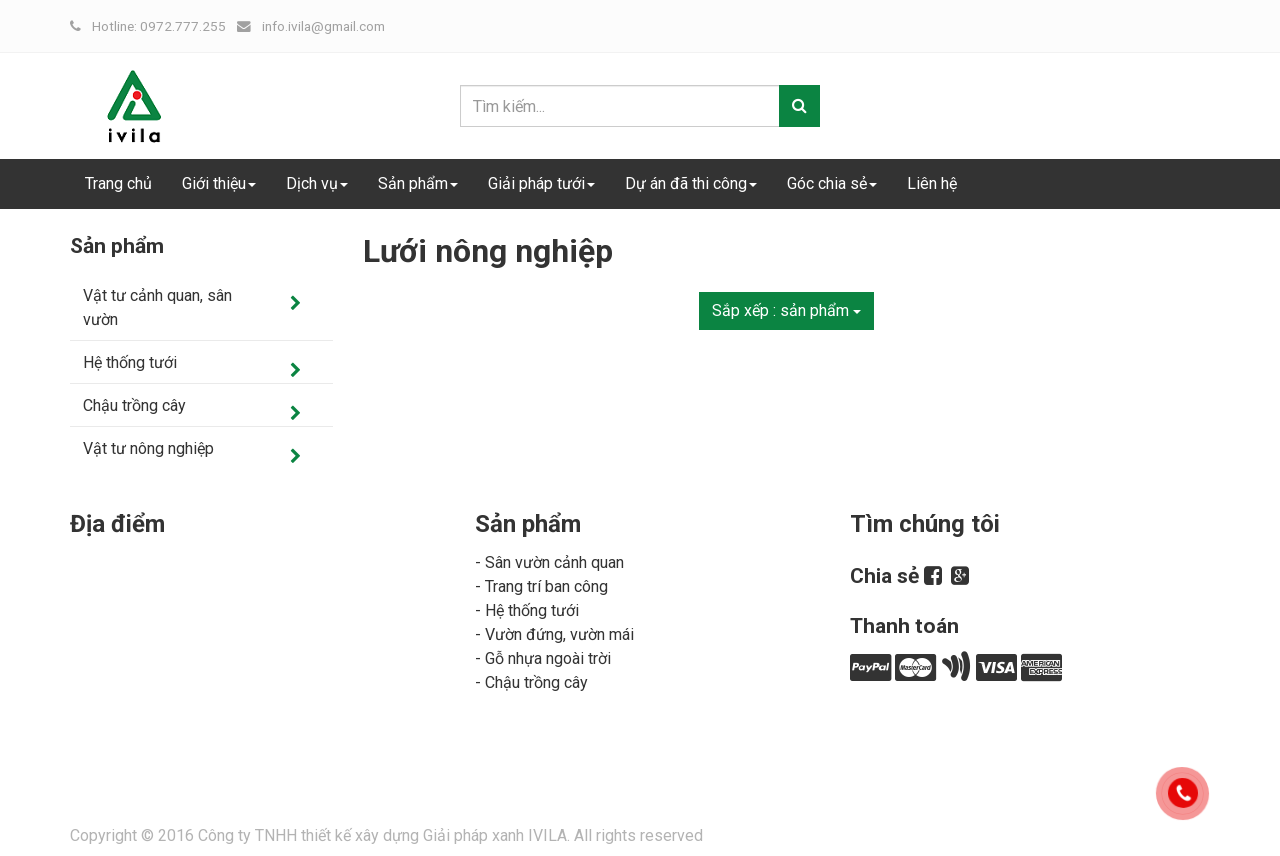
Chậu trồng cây (134, 405)
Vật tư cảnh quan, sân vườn (157, 307)
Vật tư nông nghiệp (148, 448)
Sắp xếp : (786, 310)
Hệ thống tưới (130, 362)
